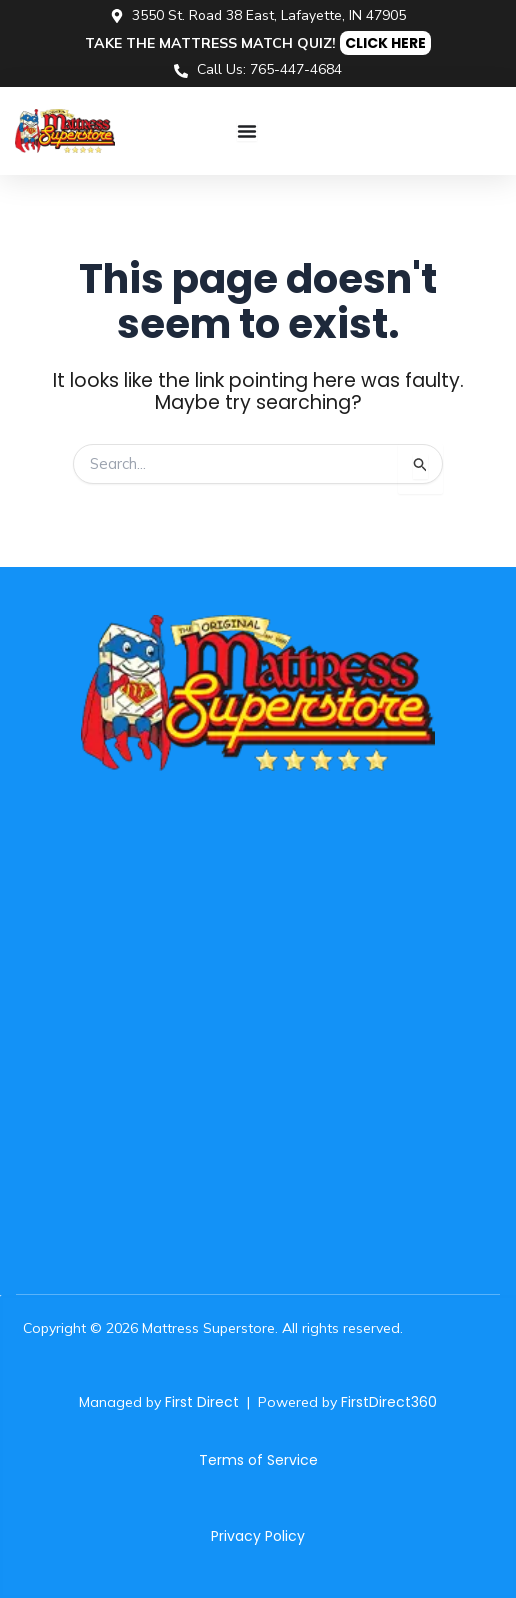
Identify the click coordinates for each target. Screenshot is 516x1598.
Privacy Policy (258, 1536)
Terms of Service (258, 1460)
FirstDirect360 (389, 1402)
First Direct (202, 1402)
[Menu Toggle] (247, 131)
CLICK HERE (385, 43)
